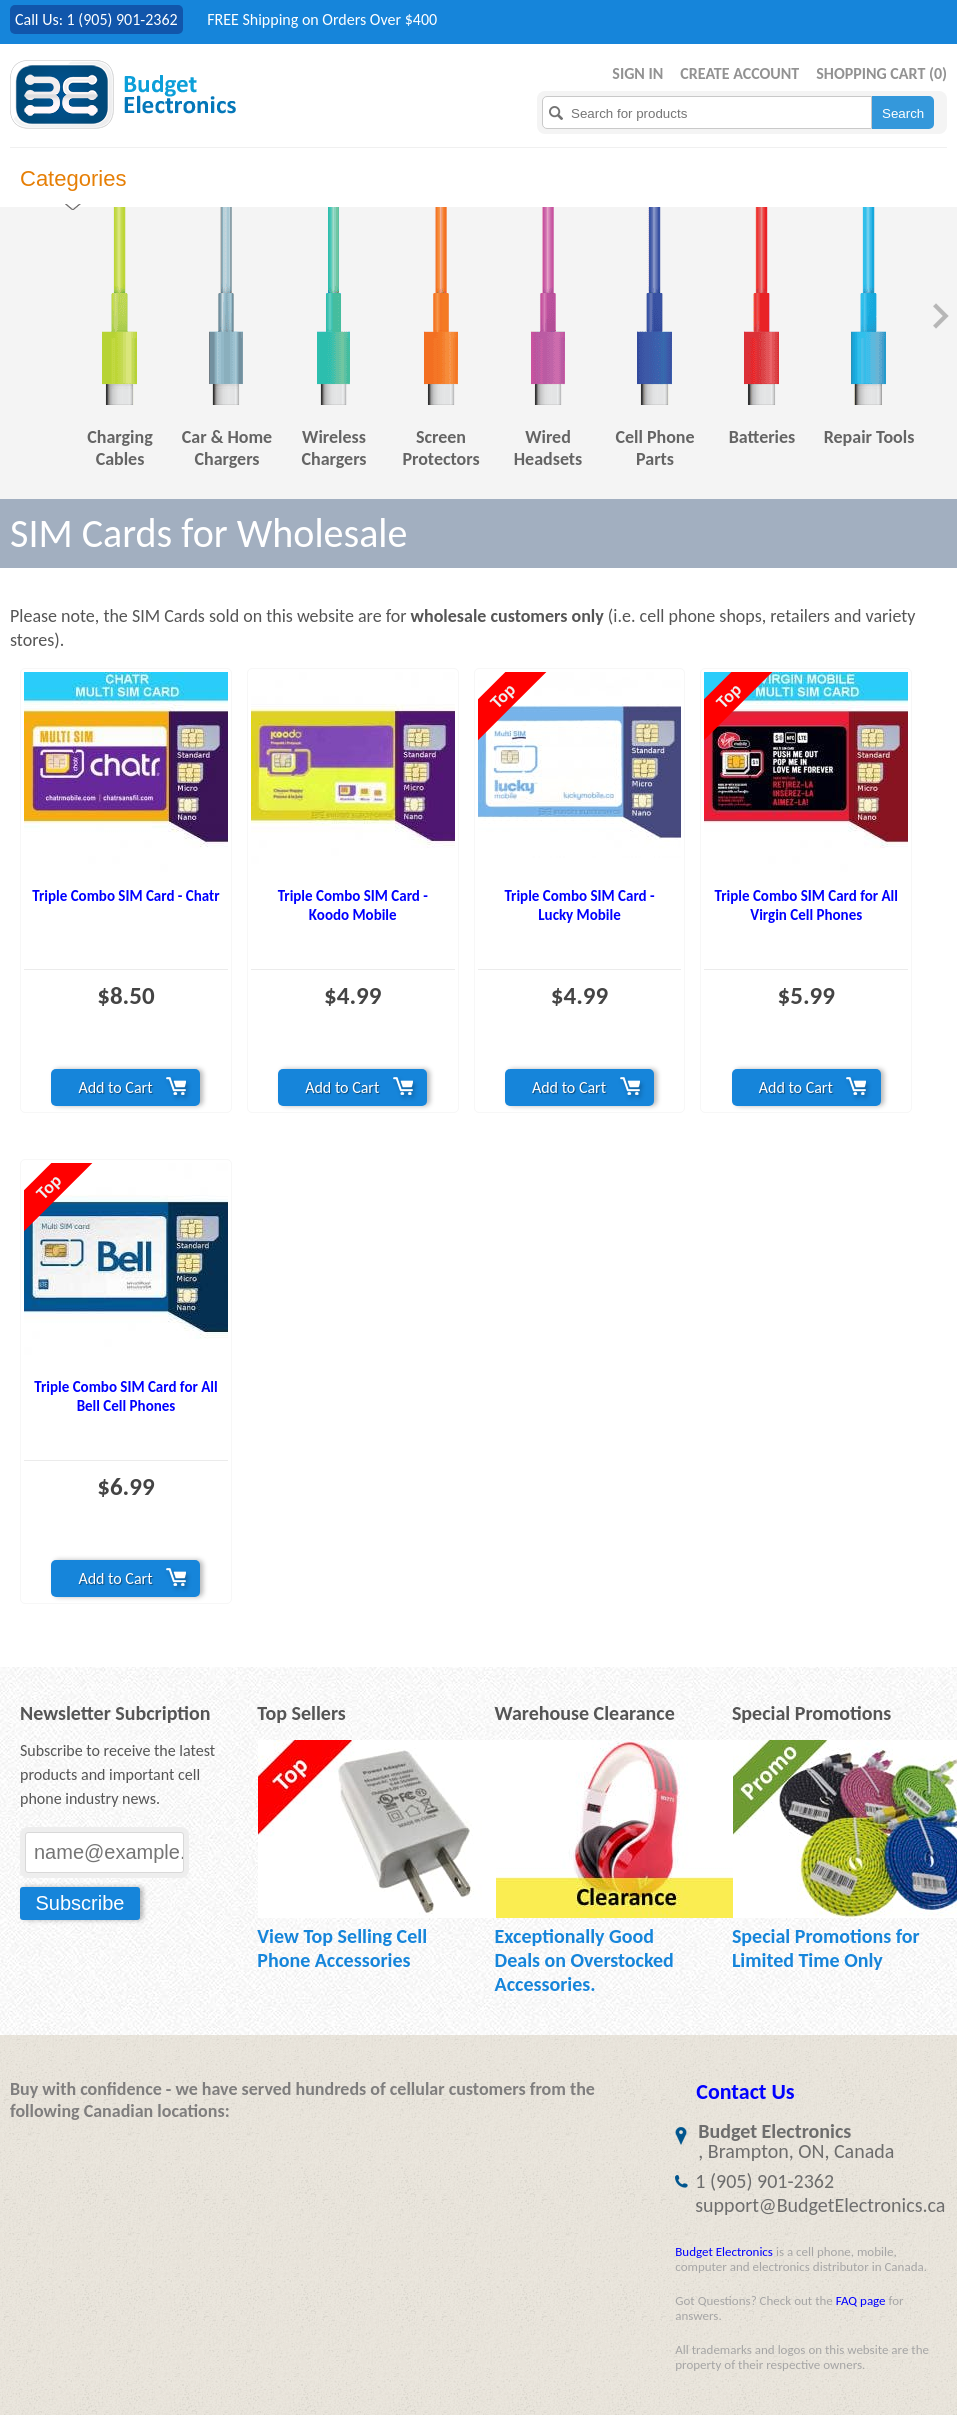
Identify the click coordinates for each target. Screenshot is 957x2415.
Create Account (739, 73)
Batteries (762, 437)
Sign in (637, 73)
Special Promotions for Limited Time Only (826, 1948)
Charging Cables (119, 448)
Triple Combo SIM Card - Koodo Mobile (353, 905)
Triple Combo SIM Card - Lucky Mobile (579, 905)
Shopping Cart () (881, 73)
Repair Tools (869, 437)
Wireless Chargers (333, 448)
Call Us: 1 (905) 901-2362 (96, 19)
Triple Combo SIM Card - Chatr (125, 896)
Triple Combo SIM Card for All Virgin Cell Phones (806, 905)
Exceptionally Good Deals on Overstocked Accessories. (584, 1960)
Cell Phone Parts (654, 448)
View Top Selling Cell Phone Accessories (342, 1948)
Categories (73, 178)
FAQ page (861, 2300)
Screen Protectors (440, 448)
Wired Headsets (548, 448)
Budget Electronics (724, 2251)
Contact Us (745, 2091)
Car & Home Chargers (227, 448)
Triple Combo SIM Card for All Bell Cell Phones (125, 1396)
